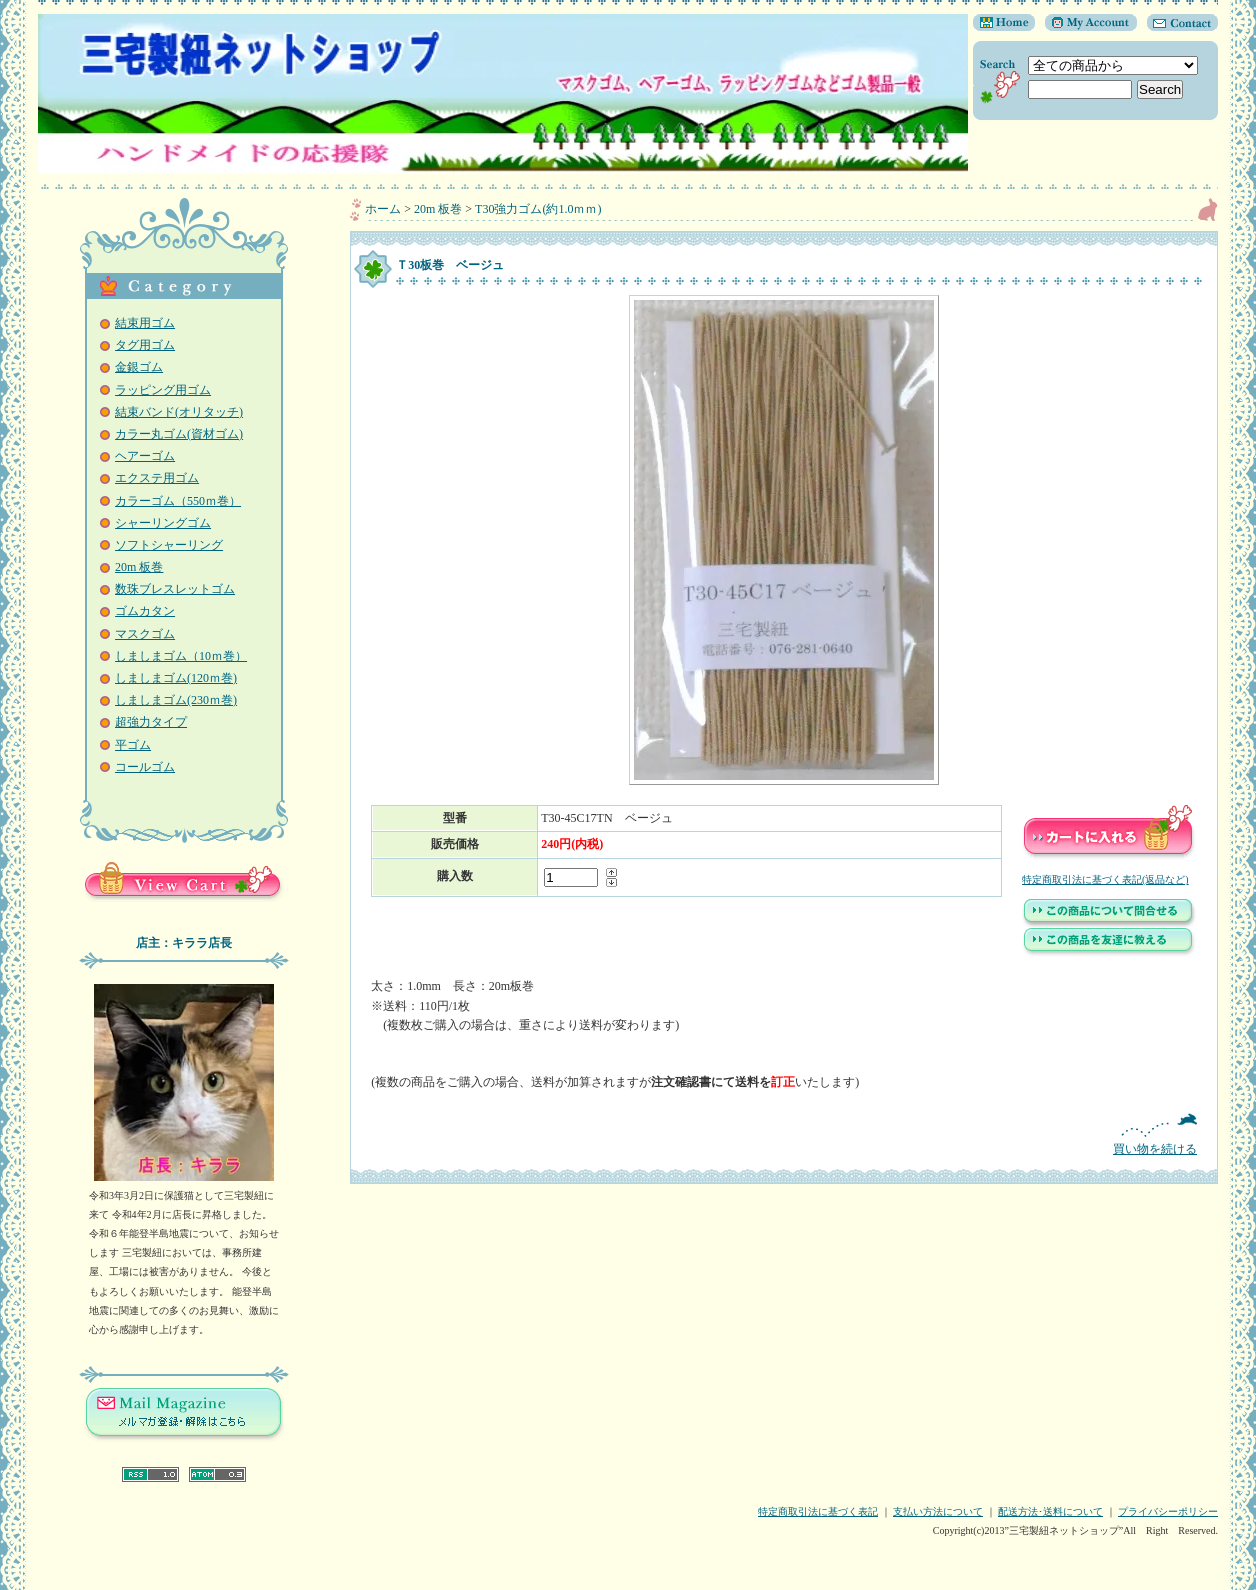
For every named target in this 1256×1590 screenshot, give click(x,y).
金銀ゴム (139, 367)
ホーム (383, 209)
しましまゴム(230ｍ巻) (176, 700)
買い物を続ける (784, 1134)
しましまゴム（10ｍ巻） (181, 656)
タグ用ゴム (145, 345)
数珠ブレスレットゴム (175, 589)
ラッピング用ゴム (163, 390)
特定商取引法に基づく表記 (818, 1511)
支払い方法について (938, 1511)
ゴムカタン (145, 611)
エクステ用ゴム (157, 478)
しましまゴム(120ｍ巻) (176, 678)
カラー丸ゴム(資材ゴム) (179, 434)
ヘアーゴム (145, 456)
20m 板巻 (139, 567)
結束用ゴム (145, 323)
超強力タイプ (151, 722)
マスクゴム (145, 634)
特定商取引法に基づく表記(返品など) (1105, 879)
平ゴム (133, 745)
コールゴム (145, 767)
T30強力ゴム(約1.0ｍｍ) (538, 209)
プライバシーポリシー (1168, 1511)
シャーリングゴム (163, 523)
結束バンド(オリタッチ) (179, 412)
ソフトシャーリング (169, 545)
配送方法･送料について (1050, 1511)
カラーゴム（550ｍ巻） (178, 501)
